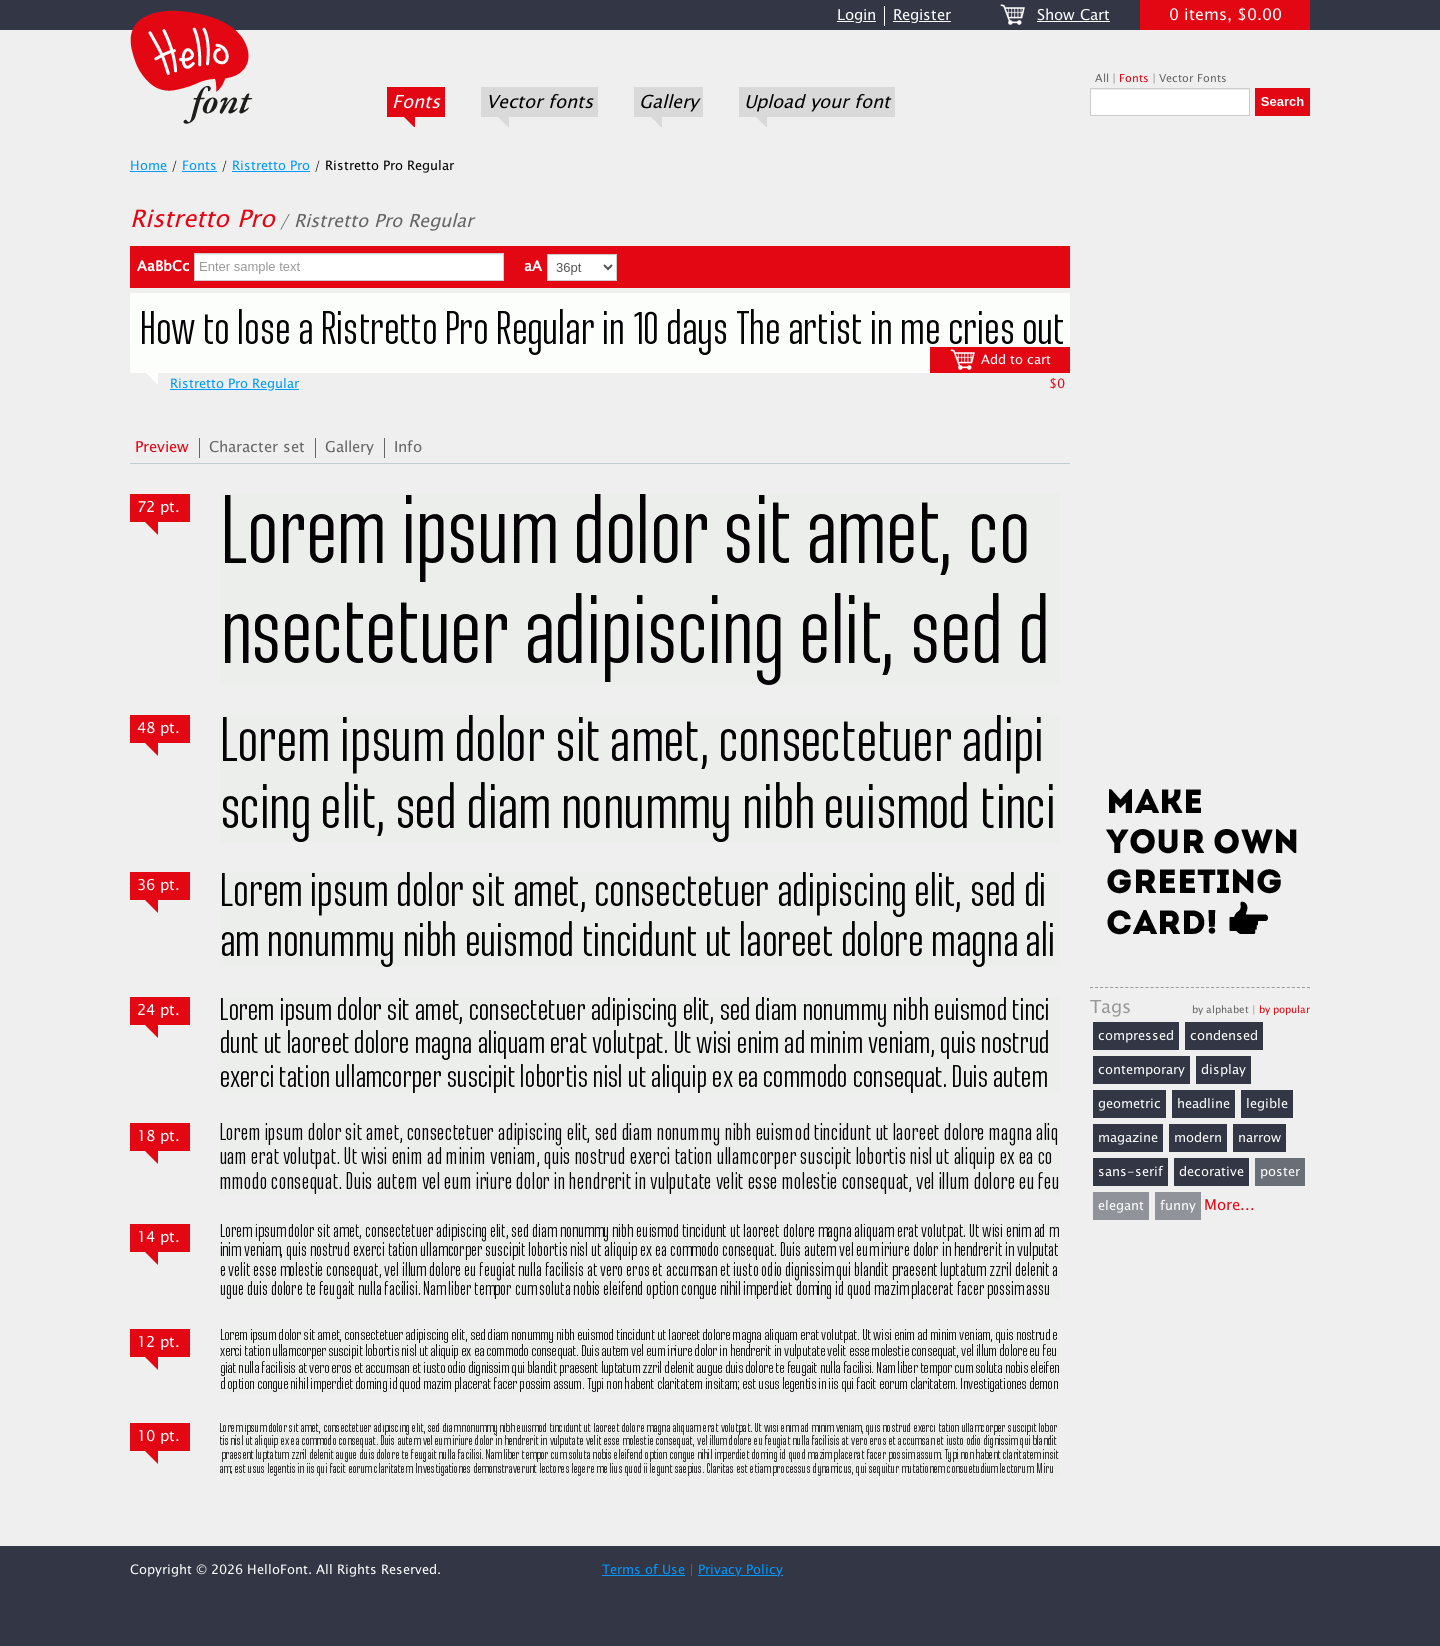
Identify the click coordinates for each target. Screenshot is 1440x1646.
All (1102, 78)
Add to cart (1000, 359)
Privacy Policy (740, 1570)
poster (1280, 1172)
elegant (1121, 1206)
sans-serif (1130, 1172)
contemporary (1141, 1070)
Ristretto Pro (271, 166)
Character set (257, 447)
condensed (1224, 1036)
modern (1198, 1138)
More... (1229, 1205)
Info (408, 447)
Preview (162, 447)
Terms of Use (643, 1570)
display (1223, 1070)
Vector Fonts (1193, 78)
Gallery (668, 102)
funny (1178, 1206)
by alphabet (1220, 1009)
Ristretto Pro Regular (234, 384)
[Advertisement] (1200, 457)
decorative (1211, 1172)
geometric (1129, 1104)
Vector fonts (539, 102)
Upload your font (817, 102)
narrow (1259, 1138)
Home (148, 166)
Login (856, 15)
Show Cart (1073, 15)
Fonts (416, 102)
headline (1203, 1104)
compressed (1136, 1036)
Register (922, 15)
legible (1267, 1104)
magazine (1128, 1138)
